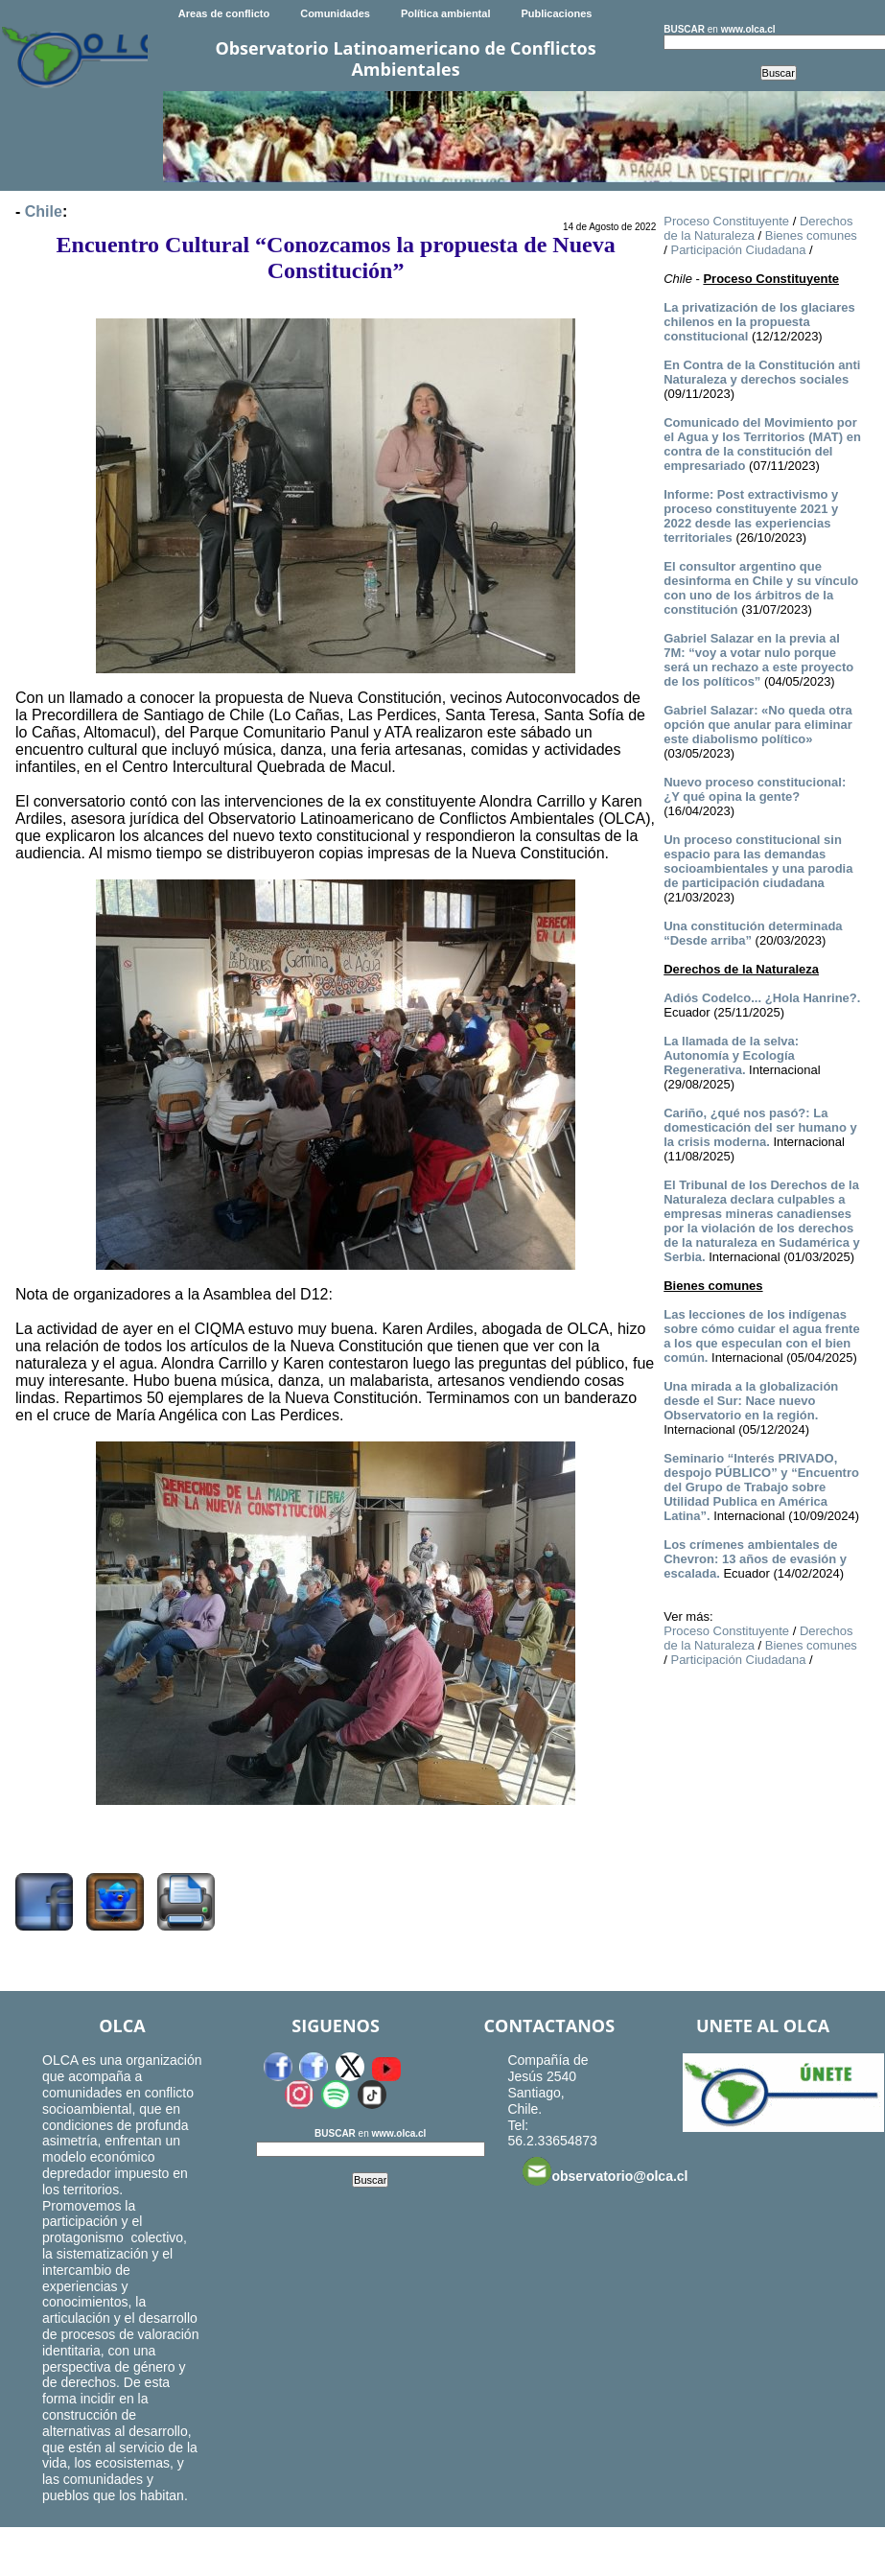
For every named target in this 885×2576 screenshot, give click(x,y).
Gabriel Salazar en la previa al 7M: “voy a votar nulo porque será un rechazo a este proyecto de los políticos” (758, 660)
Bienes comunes (811, 235)
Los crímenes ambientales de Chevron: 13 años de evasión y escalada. (755, 1559)
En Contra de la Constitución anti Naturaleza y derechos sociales (762, 372)
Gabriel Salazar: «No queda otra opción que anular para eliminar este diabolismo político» (758, 724)
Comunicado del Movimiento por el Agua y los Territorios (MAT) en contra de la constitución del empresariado (762, 444)
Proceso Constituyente (726, 221)
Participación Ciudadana (737, 250)
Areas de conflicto (223, 13)
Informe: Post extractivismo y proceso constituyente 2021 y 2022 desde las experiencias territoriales (751, 516)
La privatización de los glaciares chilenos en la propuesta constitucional (759, 321)
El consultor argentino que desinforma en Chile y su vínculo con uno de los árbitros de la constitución (761, 588)
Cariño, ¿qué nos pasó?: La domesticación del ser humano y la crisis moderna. (760, 1127)
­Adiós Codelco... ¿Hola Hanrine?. (762, 998)
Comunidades (335, 13)
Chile (43, 211)
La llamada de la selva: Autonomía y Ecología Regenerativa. (731, 1055)
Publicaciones (556, 13)
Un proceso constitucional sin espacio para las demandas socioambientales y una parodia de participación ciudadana (758, 861)
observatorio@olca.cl (605, 2171)
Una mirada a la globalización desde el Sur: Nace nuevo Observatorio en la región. (751, 1400)
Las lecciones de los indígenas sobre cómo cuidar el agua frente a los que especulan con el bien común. (761, 1336)
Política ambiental (446, 13)
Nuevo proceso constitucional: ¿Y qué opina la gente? (755, 789)
